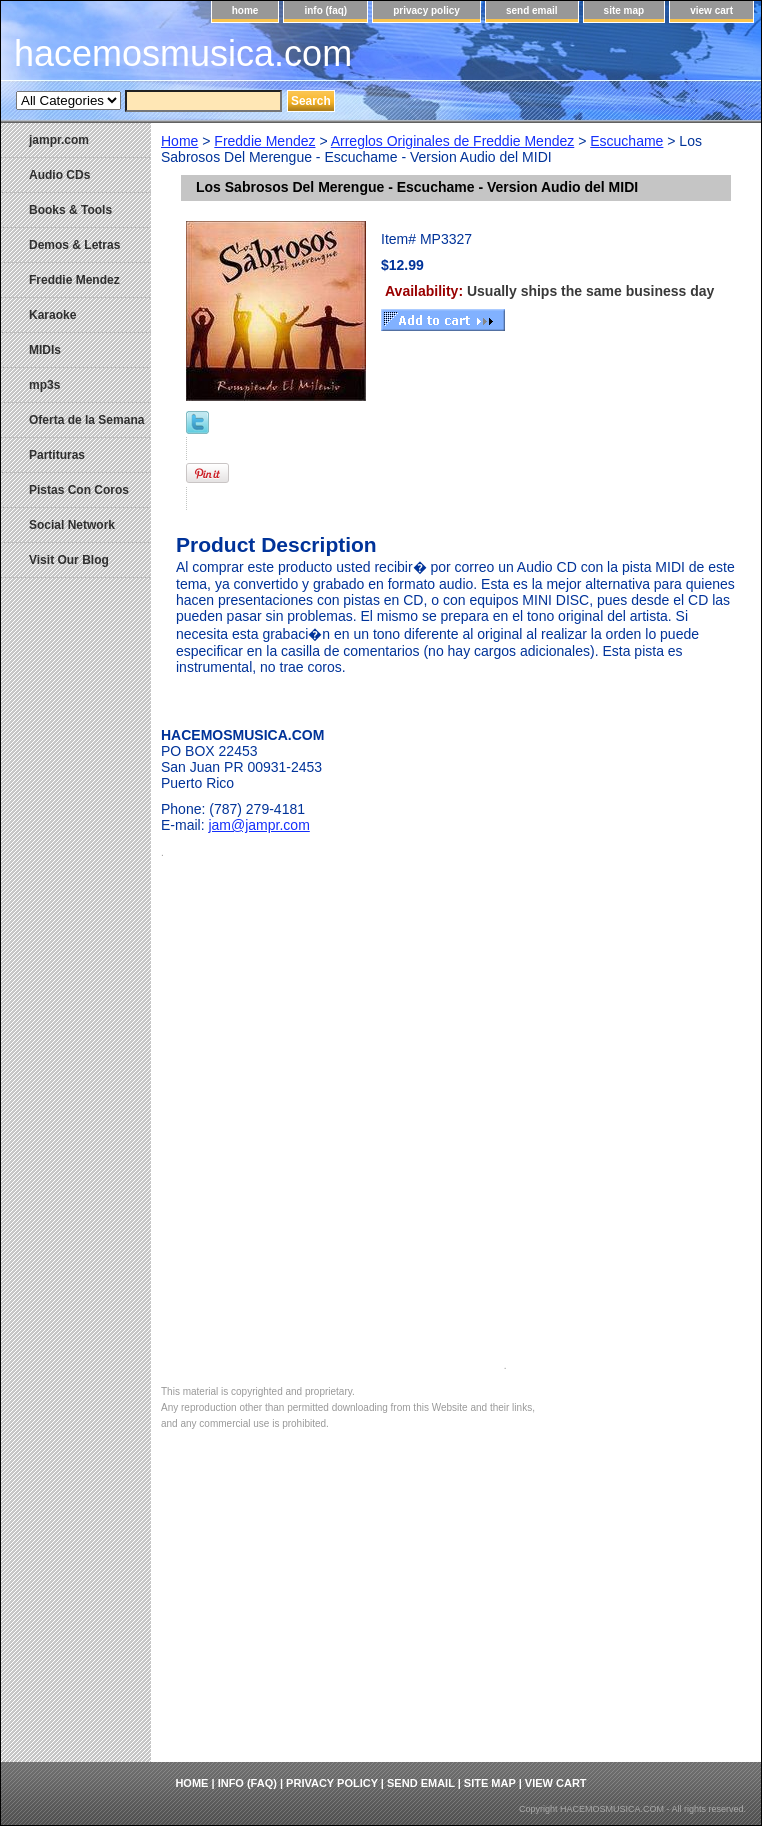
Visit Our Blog (69, 560)
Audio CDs (59, 175)
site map (624, 10)
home (245, 10)
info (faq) (325, 10)
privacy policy (426, 10)
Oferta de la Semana (86, 420)
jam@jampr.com (258, 825)
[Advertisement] (456, 1612)
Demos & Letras (74, 245)
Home (179, 141)
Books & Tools (70, 210)
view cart (711, 10)
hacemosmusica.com (183, 53)
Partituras (57, 455)
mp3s (44, 385)
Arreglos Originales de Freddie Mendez (453, 141)
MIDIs (45, 350)
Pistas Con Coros (79, 490)
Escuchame (626, 141)
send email (532, 10)
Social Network (72, 525)
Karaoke (52, 315)
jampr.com (59, 140)
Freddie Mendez (264, 141)
